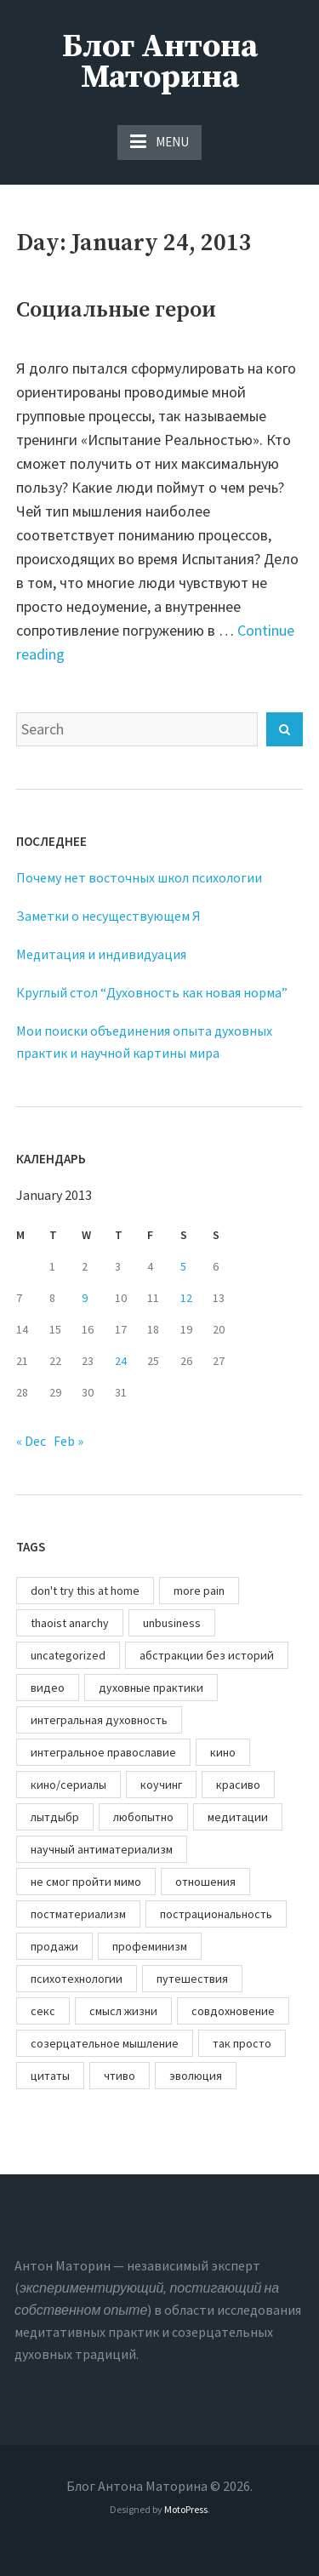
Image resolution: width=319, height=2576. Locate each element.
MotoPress (186, 2509)
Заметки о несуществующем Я (108, 915)
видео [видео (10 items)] (48, 1687)
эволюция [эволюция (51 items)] (195, 2075)
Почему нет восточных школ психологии (139, 877)
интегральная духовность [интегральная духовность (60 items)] (99, 1720)
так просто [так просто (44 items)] (242, 2043)
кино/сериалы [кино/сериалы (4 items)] (68, 1784)
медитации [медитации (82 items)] (238, 1817)
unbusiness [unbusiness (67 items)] (172, 1623)
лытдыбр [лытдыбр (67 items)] (55, 1817)
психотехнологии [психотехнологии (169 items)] (76, 1978)
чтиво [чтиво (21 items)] (119, 2075)
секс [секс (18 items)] (43, 2011)
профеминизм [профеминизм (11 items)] (149, 1946)
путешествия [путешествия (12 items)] (192, 1978)
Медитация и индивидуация (101, 953)
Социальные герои (116, 310)
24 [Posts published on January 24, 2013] (121, 1360)
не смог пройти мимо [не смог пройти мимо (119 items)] (86, 1881)
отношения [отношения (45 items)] (205, 1881)
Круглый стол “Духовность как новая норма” (152, 992)
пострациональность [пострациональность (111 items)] (216, 1914)
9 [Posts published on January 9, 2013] (85, 1297)
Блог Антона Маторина (160, 62)
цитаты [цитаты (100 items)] (50, 2075)
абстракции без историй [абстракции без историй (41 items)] (207, 1655)
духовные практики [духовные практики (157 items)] (151, 1687)
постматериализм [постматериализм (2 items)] (78, 1914)
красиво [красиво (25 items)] (238, 1784)
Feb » (68, 1440)
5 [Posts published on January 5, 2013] (183, 1266)
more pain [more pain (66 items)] (199, 1590)
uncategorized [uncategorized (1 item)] (68, 1655)
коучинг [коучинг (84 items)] (161, 1784)
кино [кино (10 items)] (223, 1752)
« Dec (31, 1440)
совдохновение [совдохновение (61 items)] (233, 2011)
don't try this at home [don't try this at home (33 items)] (85, 1590)
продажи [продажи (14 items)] (54, 1946)
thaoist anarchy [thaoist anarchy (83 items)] (70, 1623)
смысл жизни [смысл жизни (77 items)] (123, 2011)
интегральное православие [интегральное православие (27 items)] (103, 1752)
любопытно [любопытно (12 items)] (143, 1817)
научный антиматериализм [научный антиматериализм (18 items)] (102, 1849)
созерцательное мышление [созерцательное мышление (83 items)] (105, 2043)
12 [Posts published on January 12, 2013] (186, 1297)
